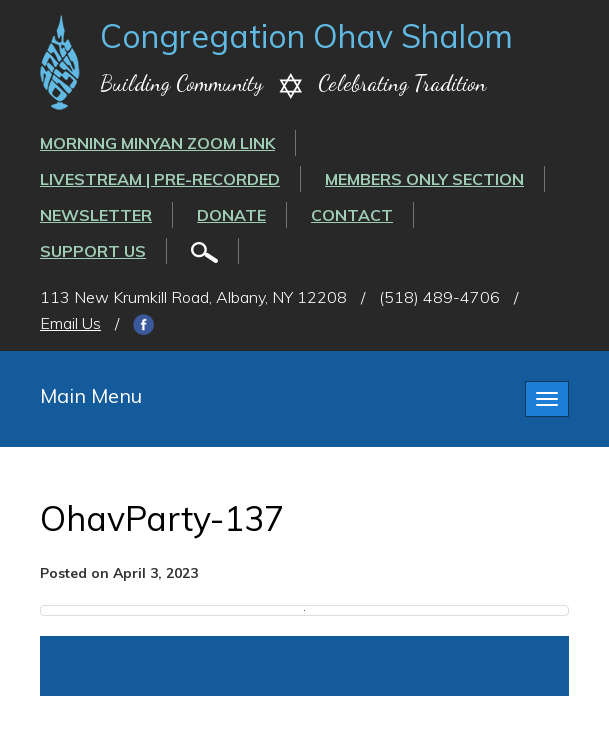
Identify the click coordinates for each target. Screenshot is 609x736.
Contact (352, 215)
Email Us (70, 323)
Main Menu (91, 395)
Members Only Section (424, 179)
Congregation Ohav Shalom (306, 36)
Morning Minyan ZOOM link (157, 143)
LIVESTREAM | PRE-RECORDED (160, 179)
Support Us (93, 251)
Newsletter (96, 215)
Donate (231, 215)
